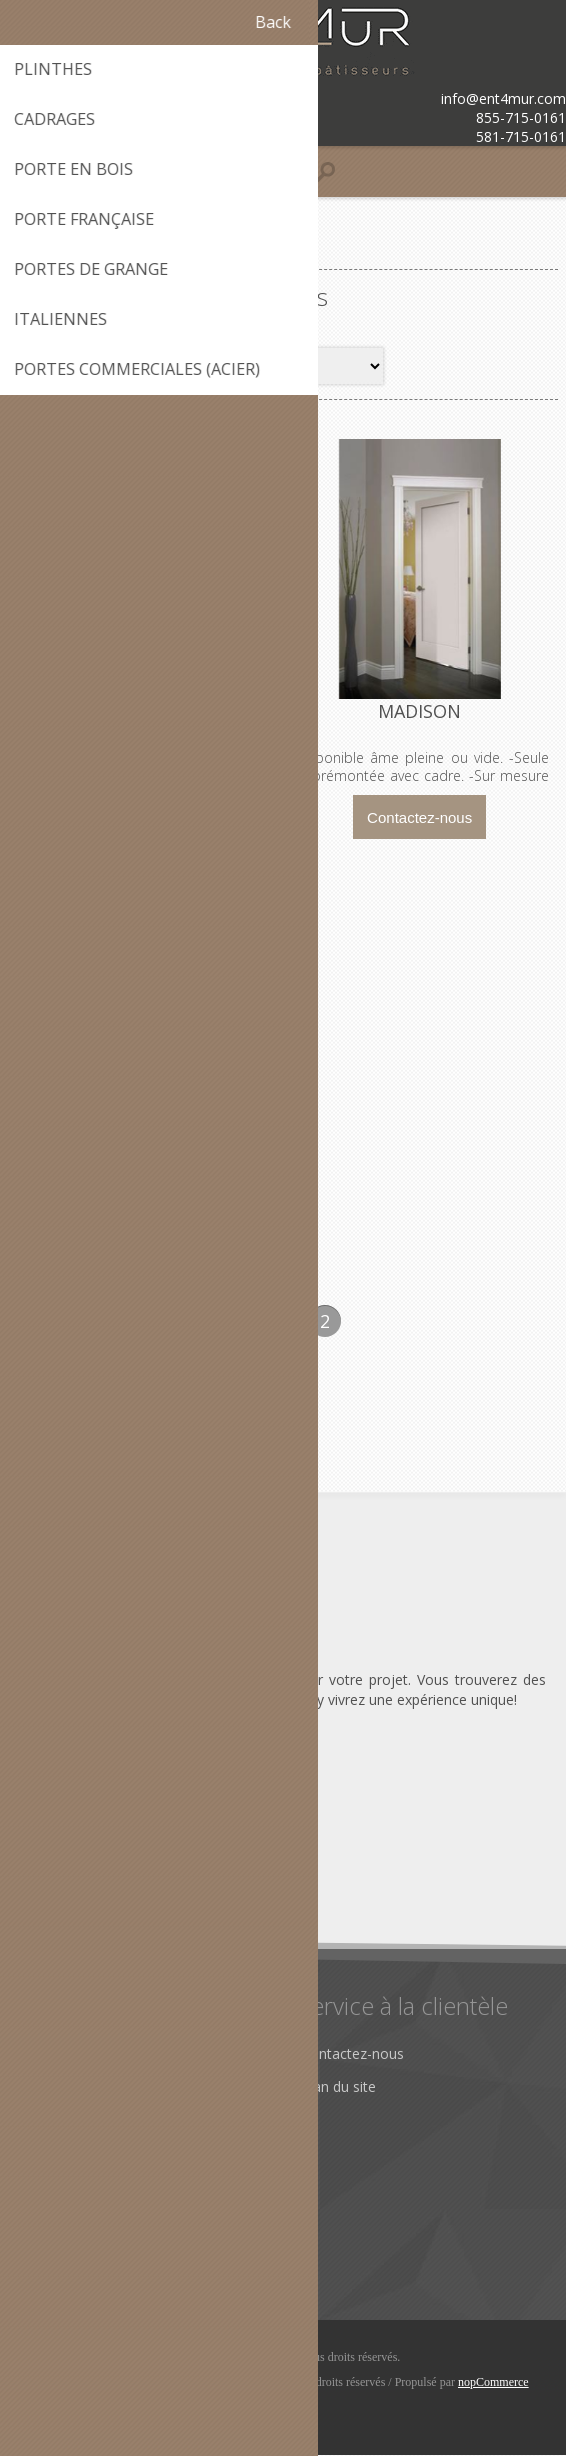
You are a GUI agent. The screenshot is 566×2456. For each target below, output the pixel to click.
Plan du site (338, 2087)
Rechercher (64, 2249)
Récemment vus (80, 2216)
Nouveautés (67, 2183)
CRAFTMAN (146, 712)
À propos (57, 2054)
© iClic (128, 2383)
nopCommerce (493, 2383)
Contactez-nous (352, 2054)
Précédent (241, 1322)
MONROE (145, 1147)
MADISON (420, 712)
